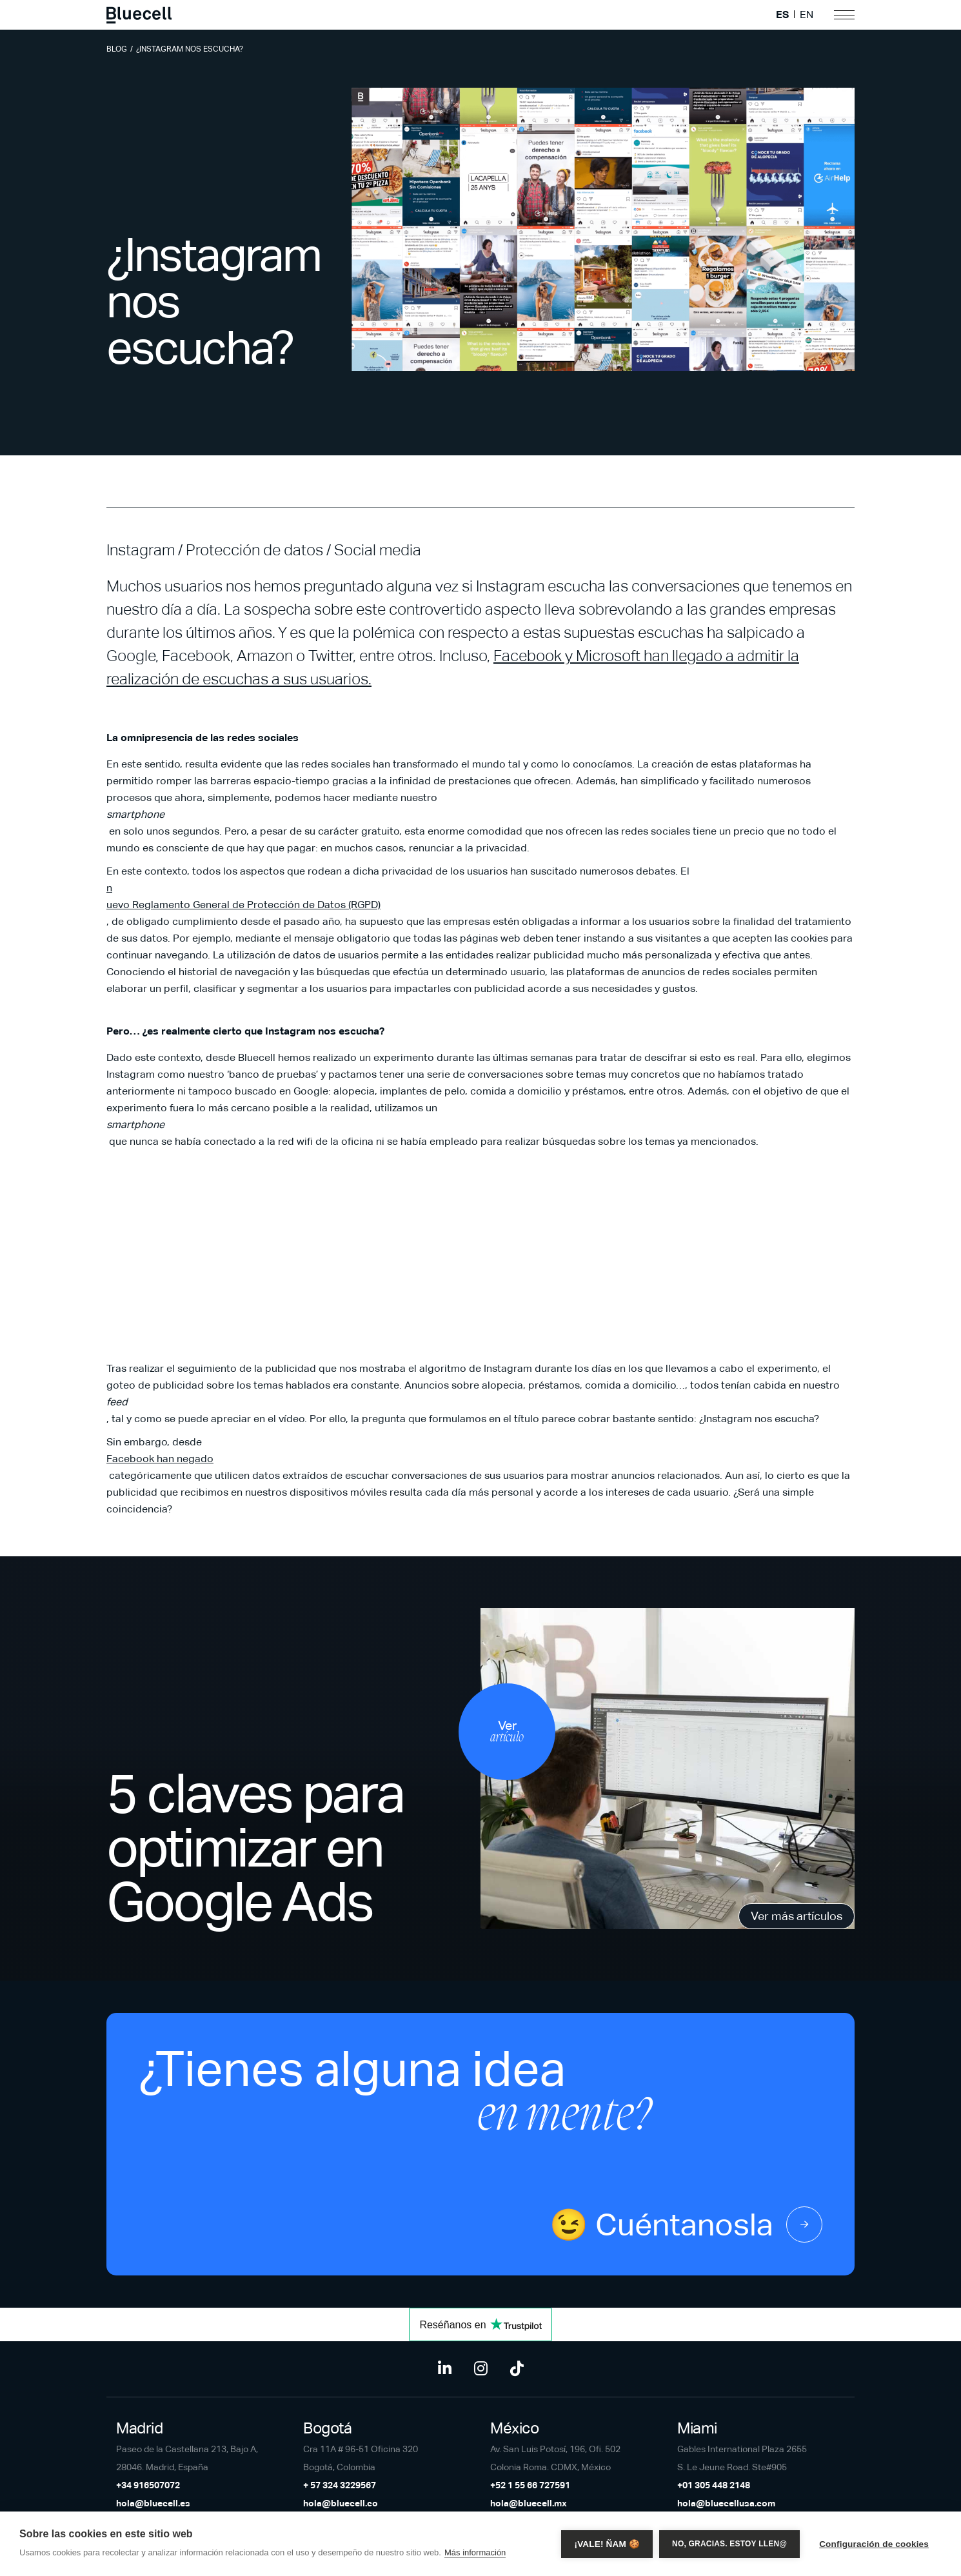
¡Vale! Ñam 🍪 (607, 2544)
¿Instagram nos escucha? (189, 49)
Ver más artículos (796, 1916)
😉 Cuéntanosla (686, 2224)
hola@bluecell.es (153, 2503)
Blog (116, 49)
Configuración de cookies (874, 2544)
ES (782, 15)
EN (806, 15)
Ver (506, 1731)
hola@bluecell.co (340, 2503)
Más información (475, 2552)
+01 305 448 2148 (713, 2485)
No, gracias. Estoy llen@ (729, 2543)
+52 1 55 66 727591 (530, 2485)
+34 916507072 (148, 2485)
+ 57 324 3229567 (339, 2485)
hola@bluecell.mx (528, 2503)
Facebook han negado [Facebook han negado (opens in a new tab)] (159, 1458)
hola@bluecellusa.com (726, 2503)
